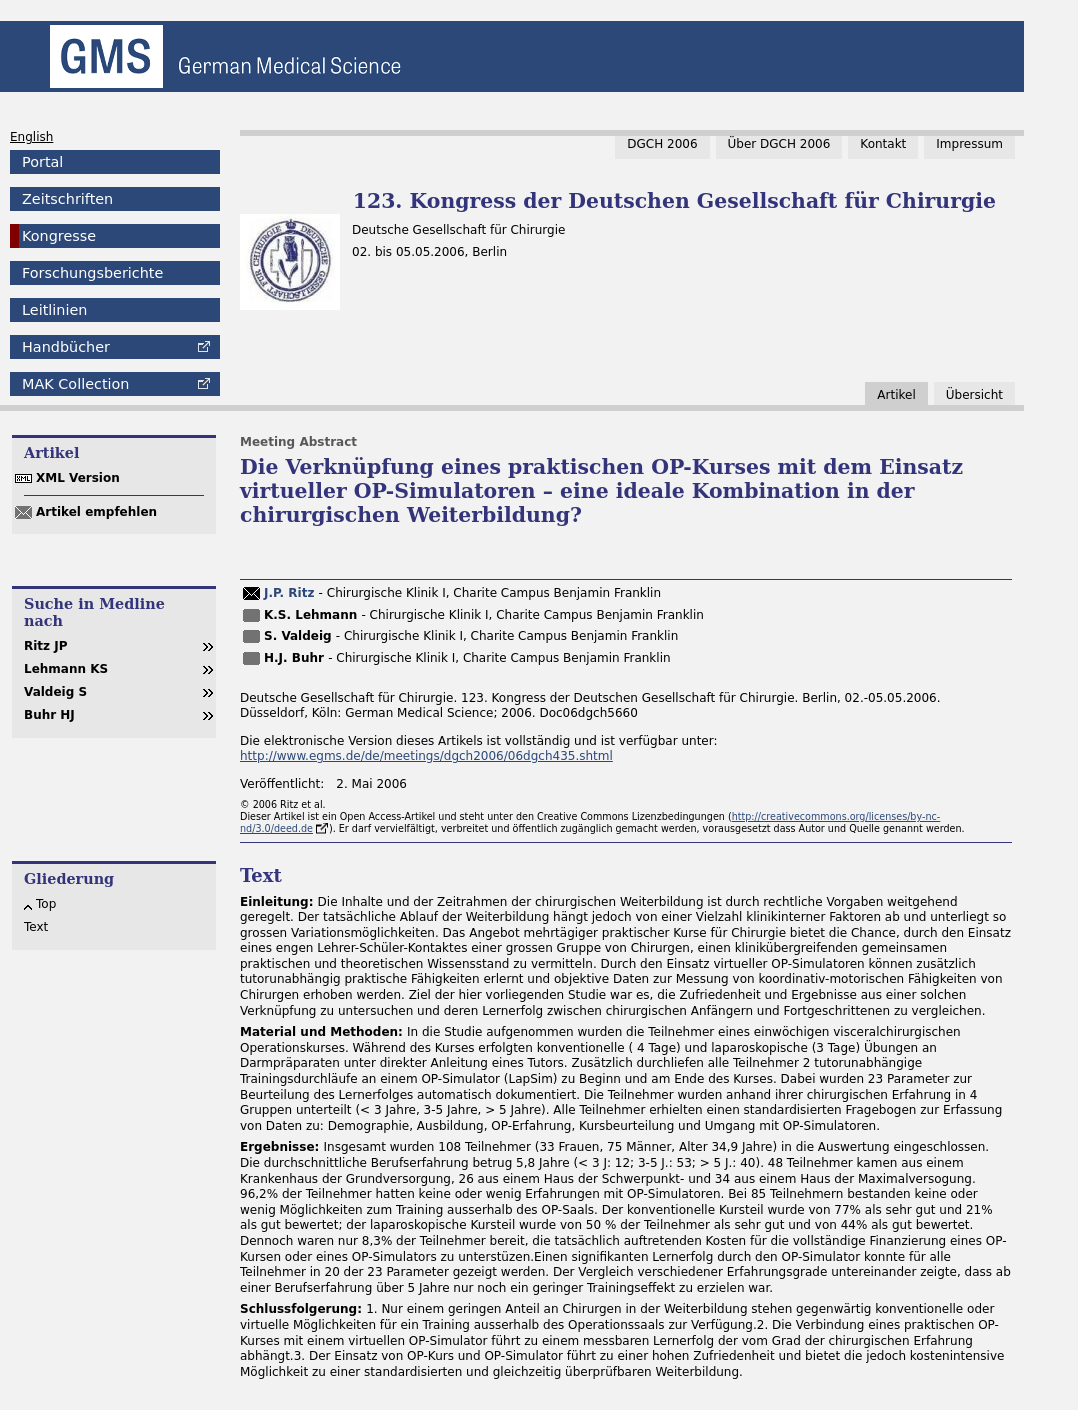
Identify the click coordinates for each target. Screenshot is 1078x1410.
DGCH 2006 (662, 144)
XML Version (78, 478)
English (31, 137)
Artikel (896, 395)
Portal (42, 162)
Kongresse (59, 236)
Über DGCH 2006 (779, 144)
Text (36, 927)
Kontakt (883, 144)
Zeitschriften (67, 199)
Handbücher (66, 347)
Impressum (969, 144)
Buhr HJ (49, 715)
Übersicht (974, 395)
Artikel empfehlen (96, 512)
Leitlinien (54, 310)
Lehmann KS (66, 669)
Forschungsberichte (92, 273)
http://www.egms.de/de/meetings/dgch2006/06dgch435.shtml (426, 756)
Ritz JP (46, 646)
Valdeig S (55, 692)
